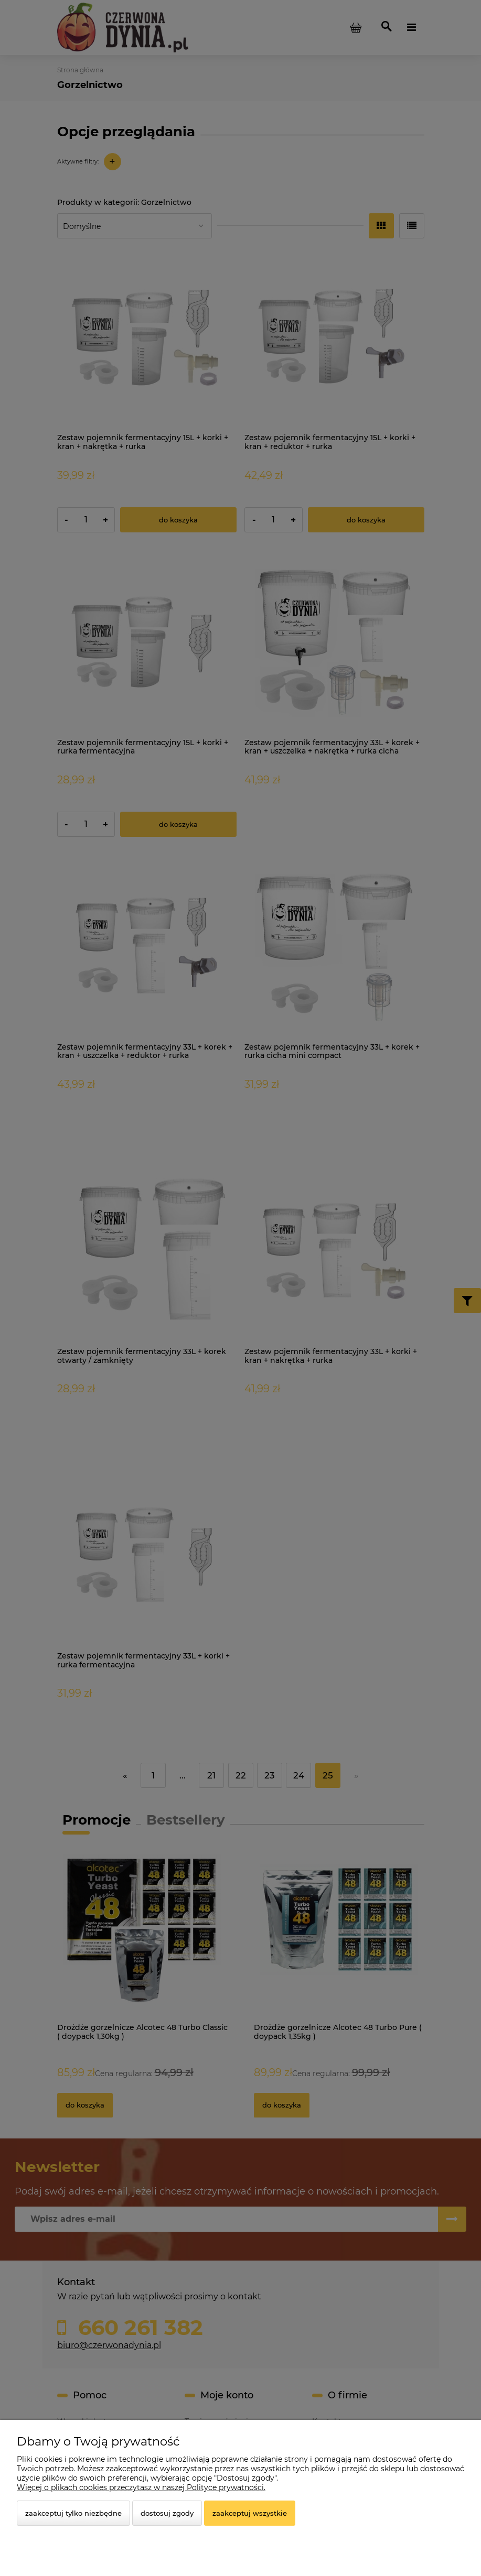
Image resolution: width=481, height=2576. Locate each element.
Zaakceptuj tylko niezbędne (73, 2513)
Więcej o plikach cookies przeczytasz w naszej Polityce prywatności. (141, 2487)
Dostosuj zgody (167, 2513)
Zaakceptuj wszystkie (249, 2513)
